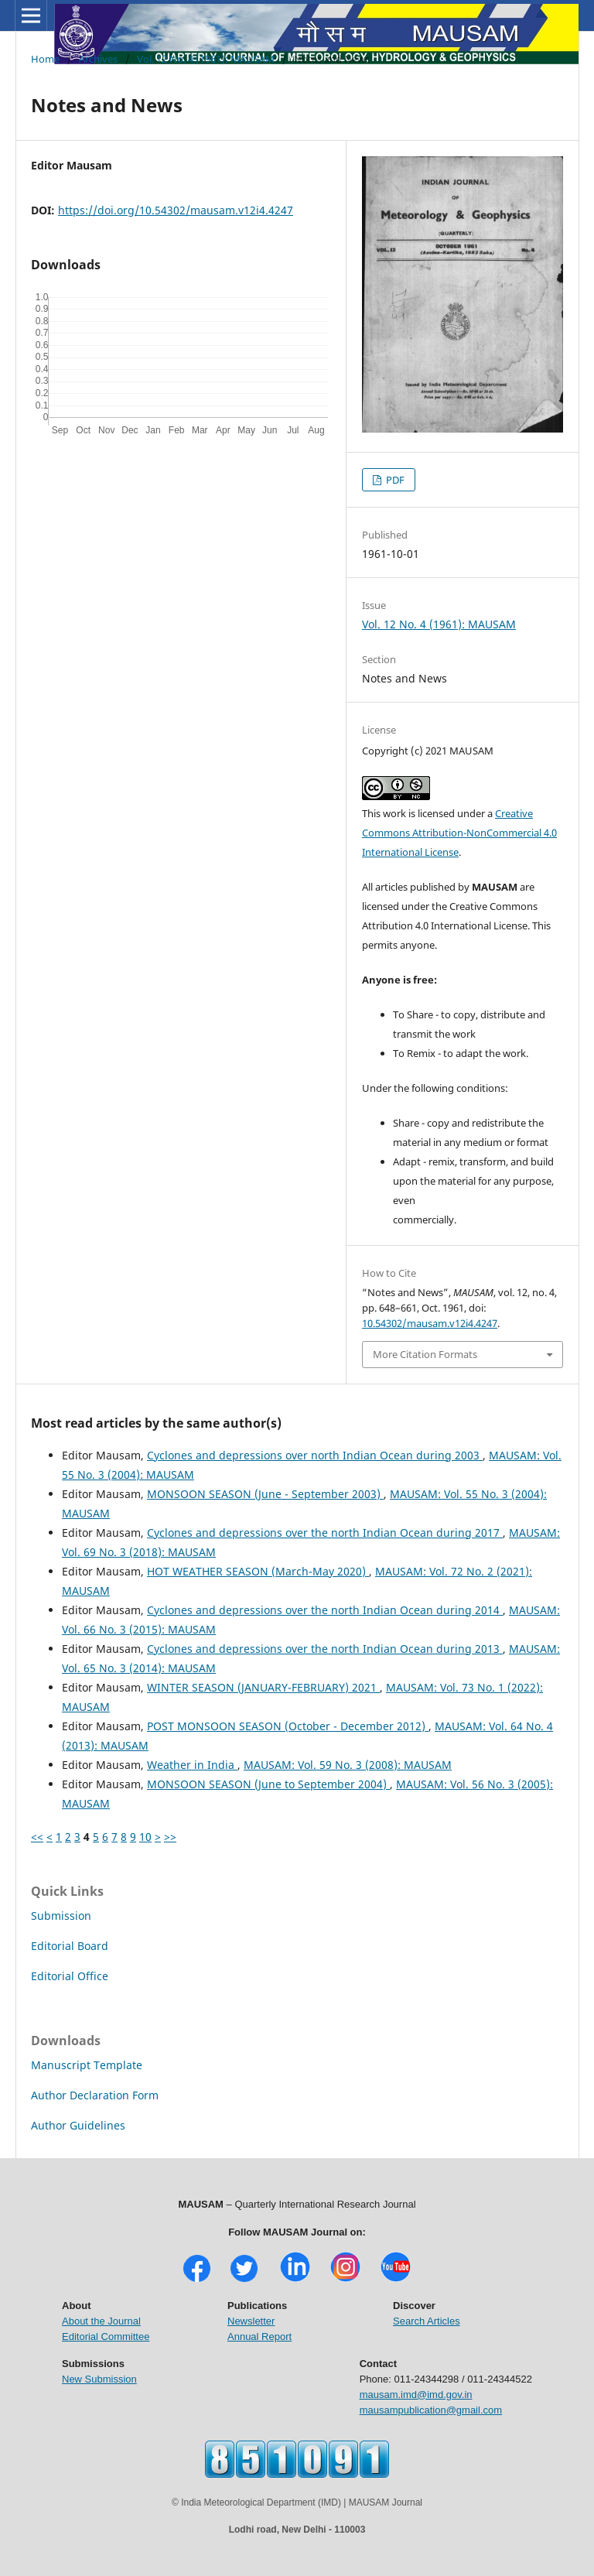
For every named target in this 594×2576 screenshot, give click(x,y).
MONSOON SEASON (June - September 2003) (265, 1493)
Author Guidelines (78, 2125)
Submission (61, 1915)
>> (170, 1836)
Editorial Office (69, 1976)
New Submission (99, 2379)
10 (145, 1836)
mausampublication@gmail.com (431, 2410)
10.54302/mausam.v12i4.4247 (429, 1323)
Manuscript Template (86, 2065)
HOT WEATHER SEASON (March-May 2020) (258, 1571)
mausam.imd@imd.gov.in (416, 2394)
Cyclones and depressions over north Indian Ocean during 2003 (315, 1455)
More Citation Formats (425, 1354)
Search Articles (426, 2321)
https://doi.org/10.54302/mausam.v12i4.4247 (175, 210)
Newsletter (251, 2321)
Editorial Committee (105, 2336)
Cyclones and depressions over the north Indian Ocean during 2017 (325, 1532)
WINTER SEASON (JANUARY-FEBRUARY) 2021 (263, 1687)
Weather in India (192, 1764)
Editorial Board (69, 1945)
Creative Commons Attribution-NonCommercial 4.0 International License (459, 832)
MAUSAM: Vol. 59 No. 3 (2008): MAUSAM (348, 1764)
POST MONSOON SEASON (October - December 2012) (287, 1726)
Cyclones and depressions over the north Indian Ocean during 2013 (325, 1648)
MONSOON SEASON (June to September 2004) (268, 1784)
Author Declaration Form (95, 2095)
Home (45, 59)
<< (37, 1836)
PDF (394, 480)
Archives (98, 59)
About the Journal (101, 2321)
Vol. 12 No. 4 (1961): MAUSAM (206, 59)
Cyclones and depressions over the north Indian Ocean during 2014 (325, 1610)
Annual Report (259, 2336)
